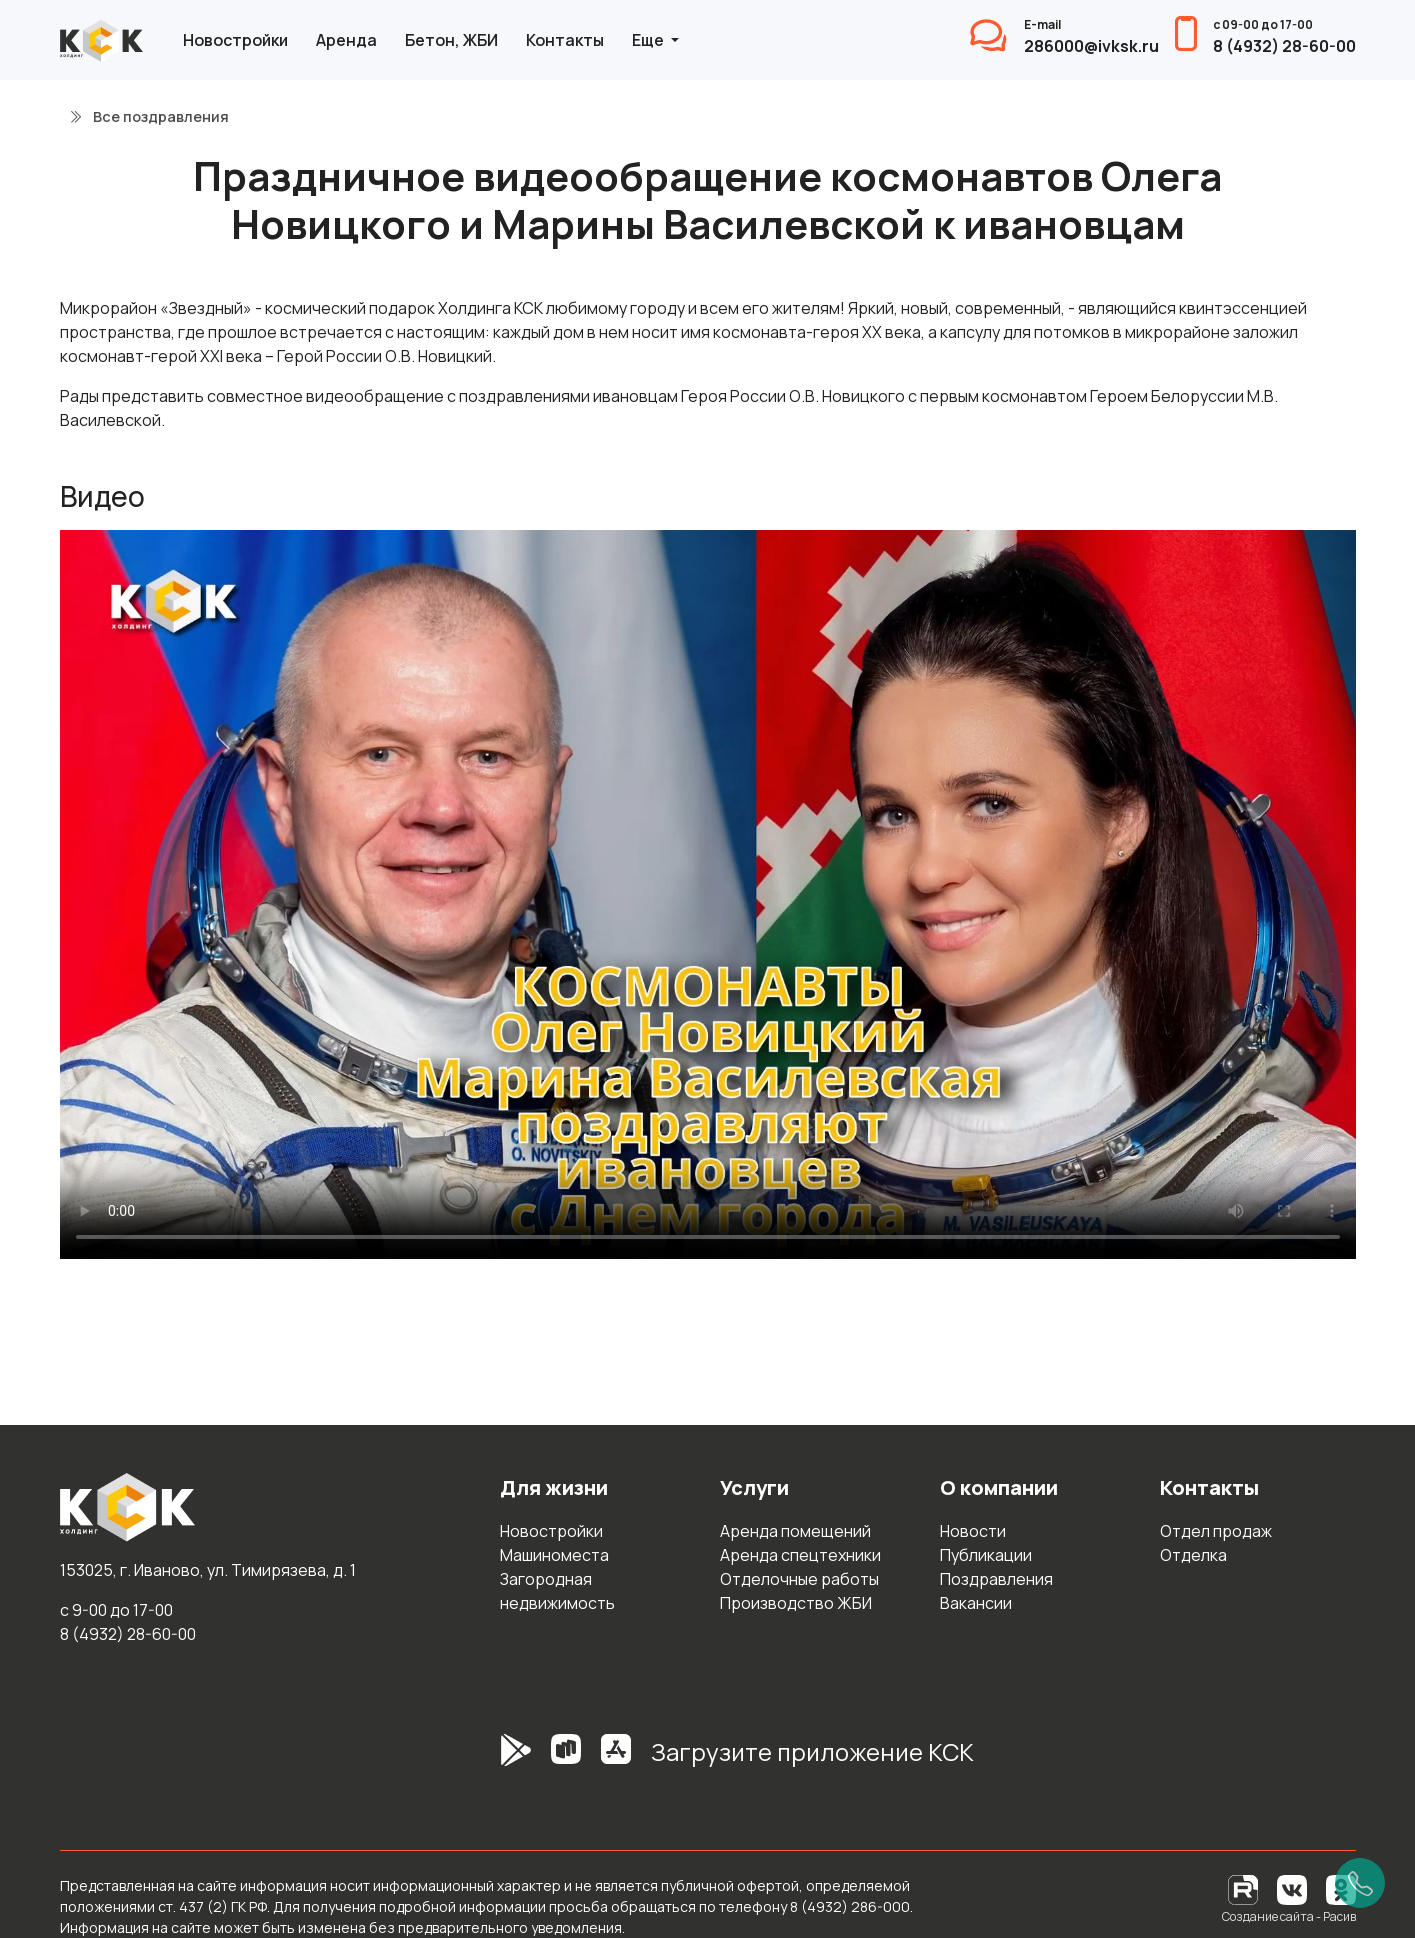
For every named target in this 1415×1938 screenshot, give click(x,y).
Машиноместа (554, 1555)
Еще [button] (649, 40)
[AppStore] (616, 1760)
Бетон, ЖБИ (451, 40)
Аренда (346, 40)
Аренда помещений (795, 1531)
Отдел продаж (1216, 1531)
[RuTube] (1244, 1888)
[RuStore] (566, 1760)
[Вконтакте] (1292, 1888)
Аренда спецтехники (800, 1555)
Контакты (565, 40)
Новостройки (235, 40)
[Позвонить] (1360, 1883)
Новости (973, 1531)
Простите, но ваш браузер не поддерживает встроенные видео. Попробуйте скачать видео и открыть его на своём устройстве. (708, 894)
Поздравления (996, 1579)
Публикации (986, 1555)
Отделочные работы (799, 1579)
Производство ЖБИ (796, 1603)
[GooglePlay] (486, 1760)
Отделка (1193, 1555)
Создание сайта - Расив (1289, 1916)
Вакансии (976, 1603)
